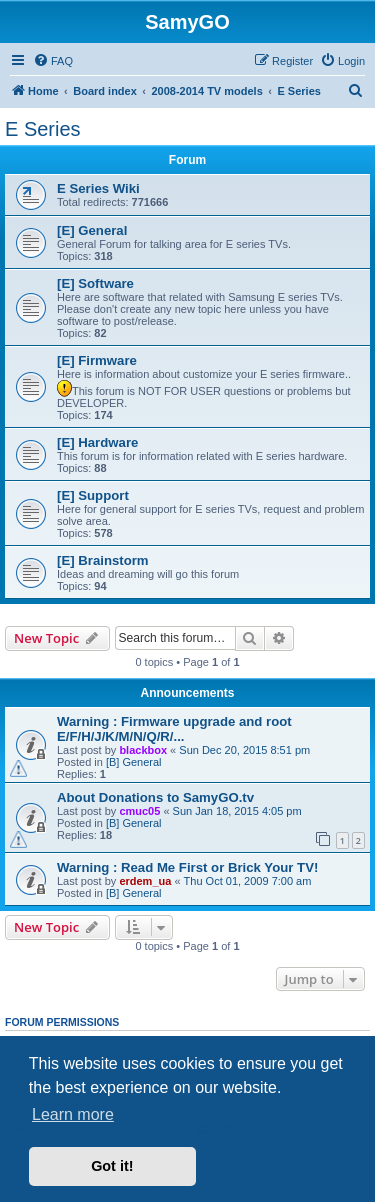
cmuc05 (139, 811)
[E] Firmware (97, 360)
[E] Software (95, 283)
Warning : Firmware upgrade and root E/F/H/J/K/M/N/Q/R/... (174, 729)
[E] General (92, 230)
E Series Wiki (98, 188)
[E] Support (93, 495)
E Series (43, 129)
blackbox (143, 750)
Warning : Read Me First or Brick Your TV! (187, 867)
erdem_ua (145, 881)
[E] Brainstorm (103, 560)
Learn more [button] (73, 1114)
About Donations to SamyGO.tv (155, 797)
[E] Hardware (97, 442)
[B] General (134, 762)
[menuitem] (53, 61)
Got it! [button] (112, 1166)
